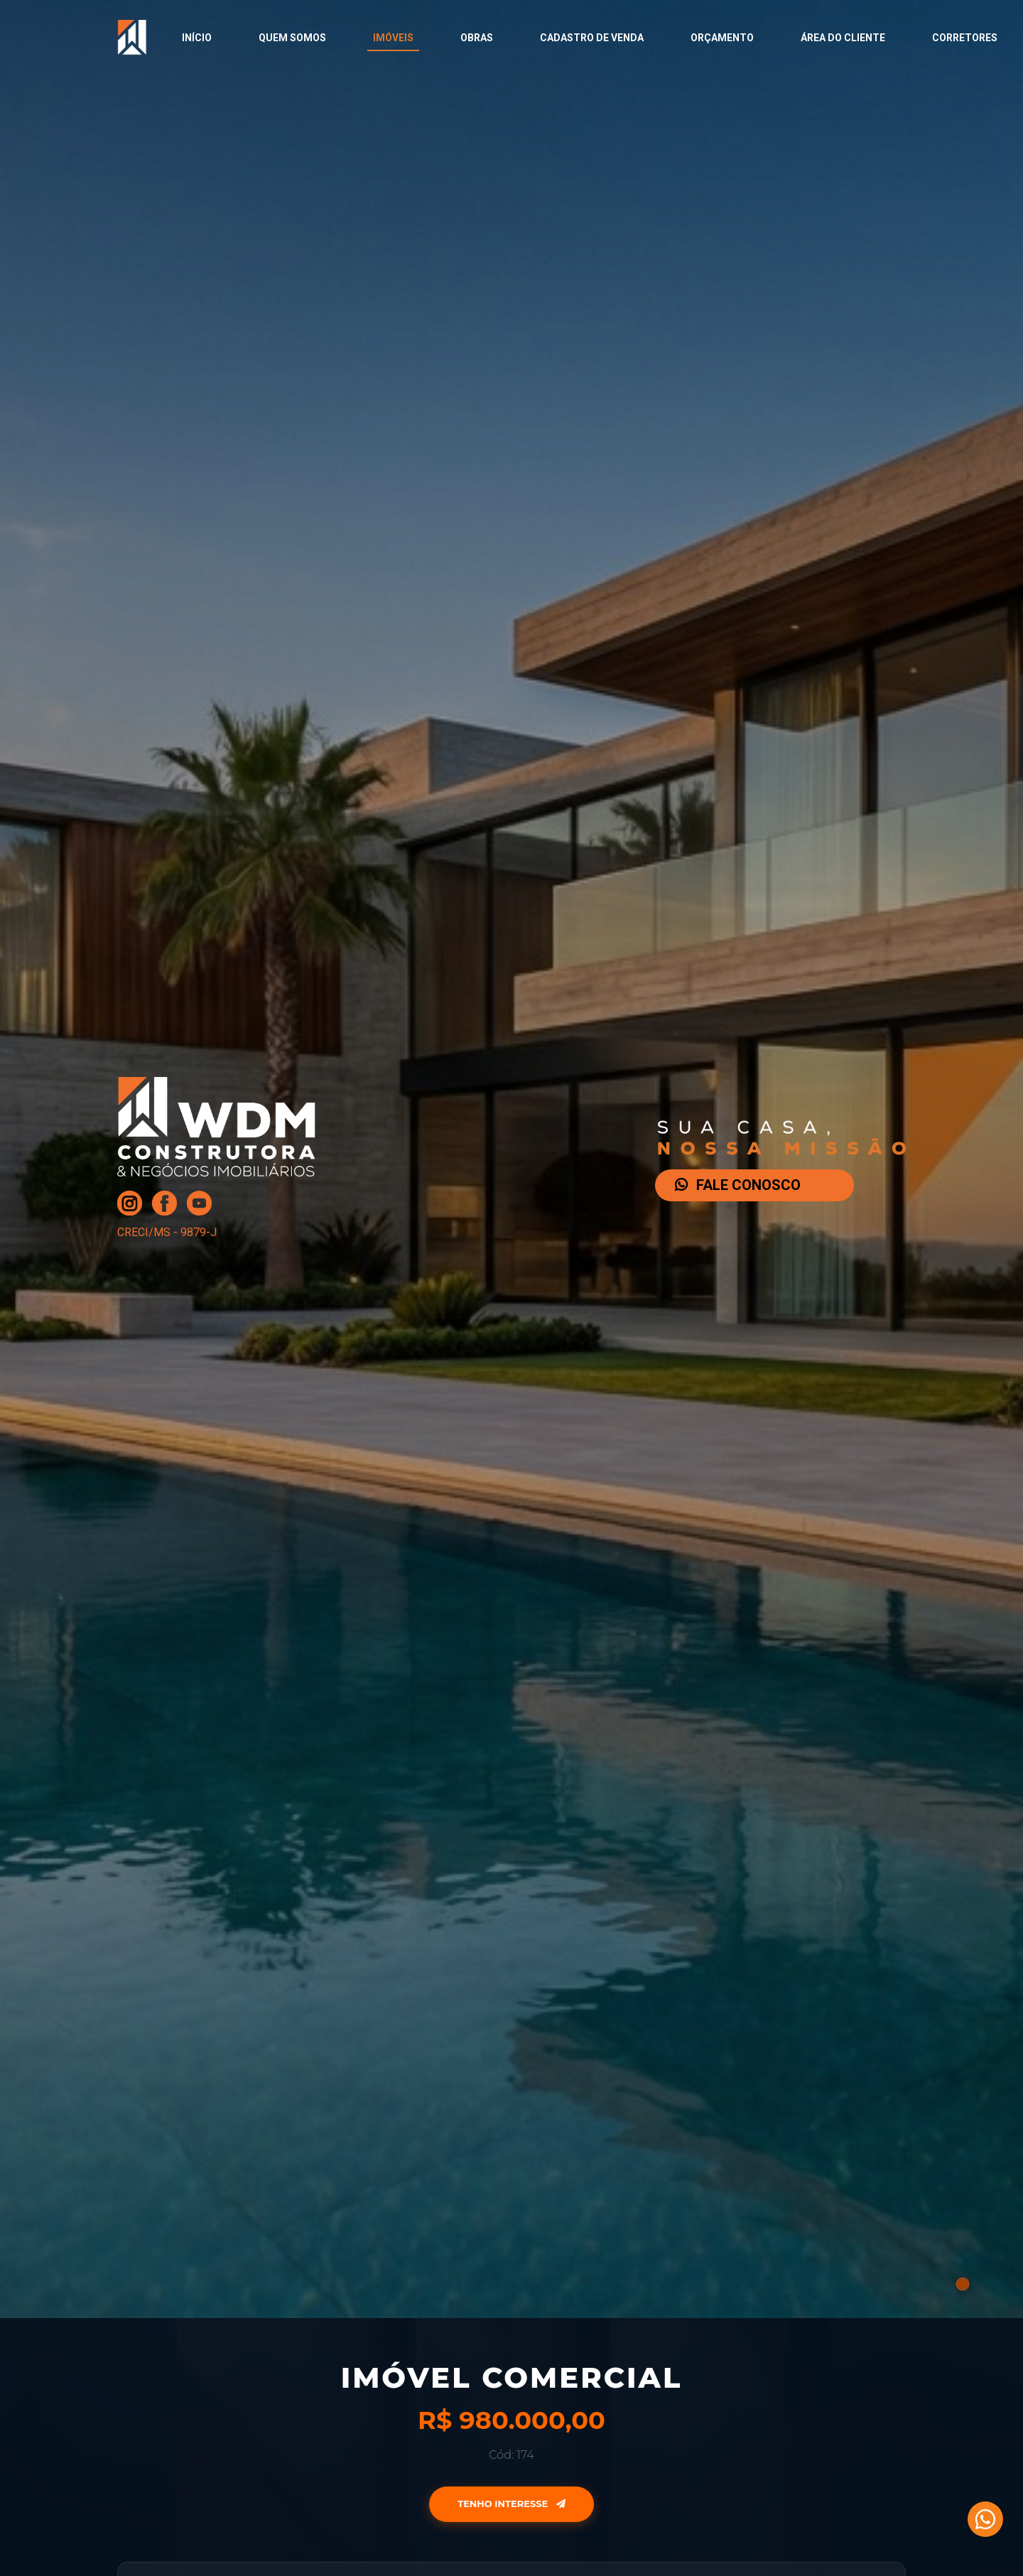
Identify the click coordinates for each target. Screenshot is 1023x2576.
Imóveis (393, 37)
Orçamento (722, 37)
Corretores (964, 37)
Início (197, 37)
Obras (476, 37)
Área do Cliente (843, 37)
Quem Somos (292, 37)
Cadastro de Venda (592, 37)
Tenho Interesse (511, 2503)
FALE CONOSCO (738, 1185)
